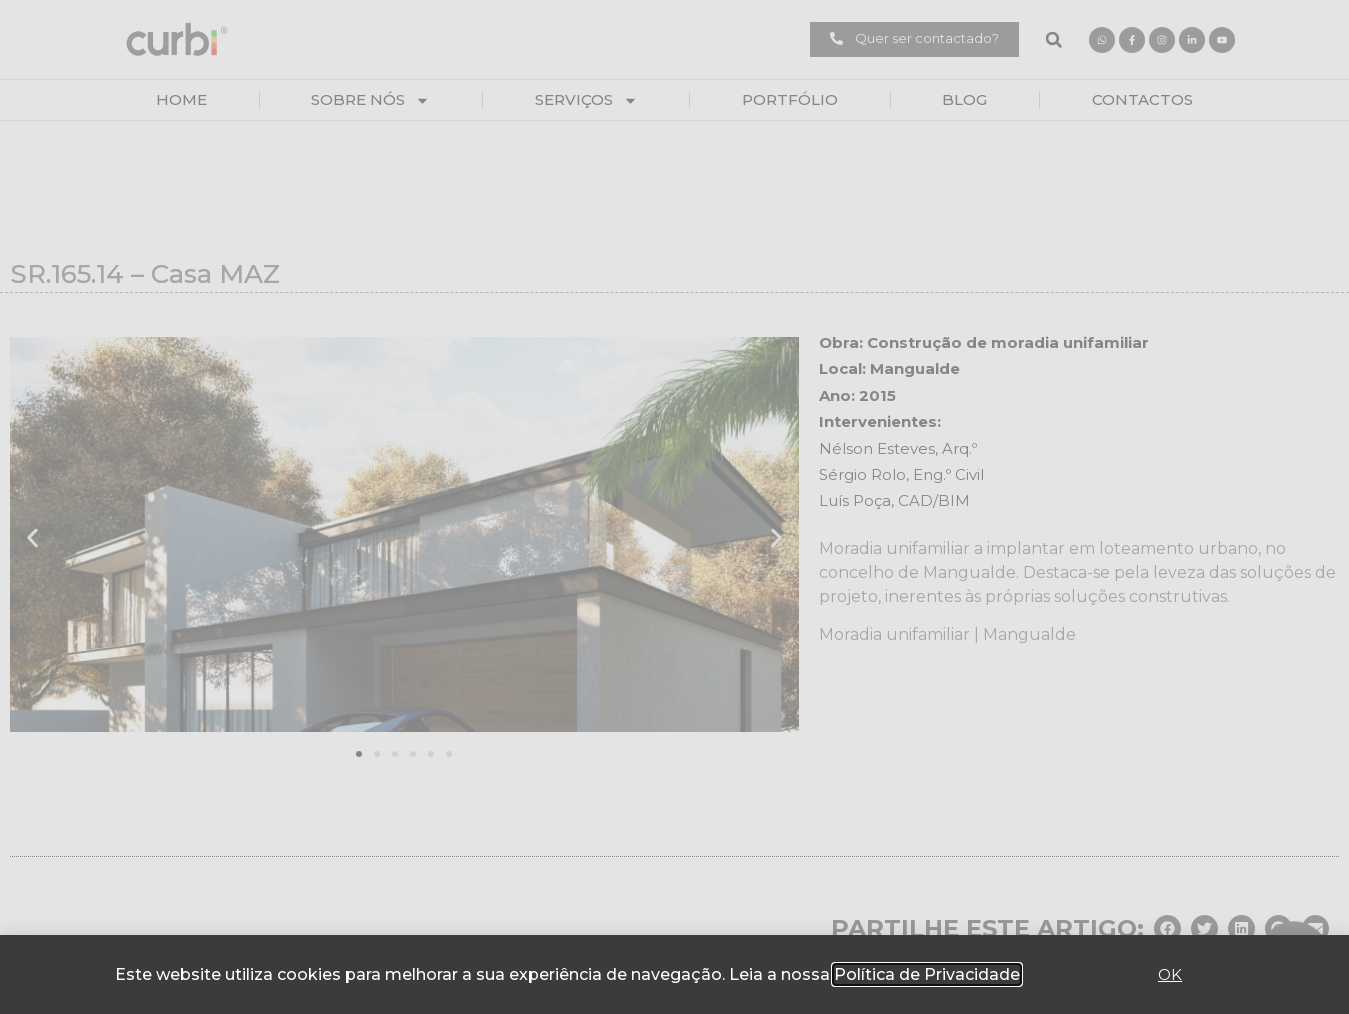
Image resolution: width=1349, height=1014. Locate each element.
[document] (674, 507)
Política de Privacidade (927, 974)
